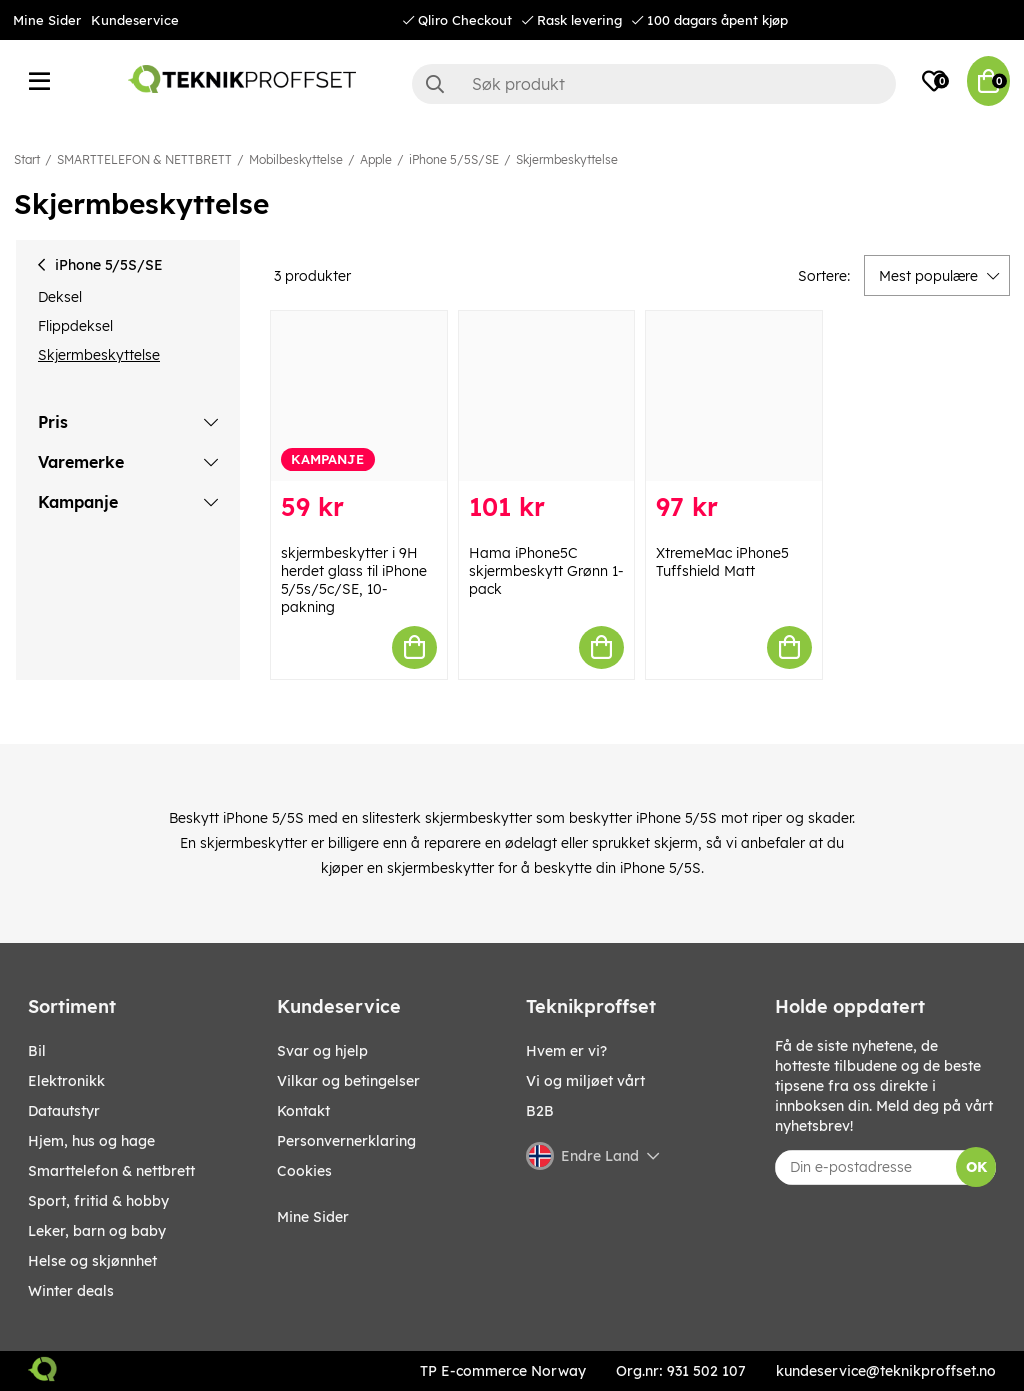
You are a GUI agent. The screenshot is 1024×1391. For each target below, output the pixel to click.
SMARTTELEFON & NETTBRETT (144, 159)
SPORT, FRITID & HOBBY (98, 1201)
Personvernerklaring (346, 1141)
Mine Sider (47, 20)
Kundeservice (135, 20)
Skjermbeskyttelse (567, 159)
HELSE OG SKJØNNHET (92, 1261)
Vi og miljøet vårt (585, 1081)
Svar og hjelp (322, 1051)
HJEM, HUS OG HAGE (91, 1141)
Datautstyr (64, 1111)
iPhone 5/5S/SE (454, 159)
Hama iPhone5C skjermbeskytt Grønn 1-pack (546, 571)
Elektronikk (66, 1081)
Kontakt (303, 1111)
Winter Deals (71, 1291)
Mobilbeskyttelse (296, 159)
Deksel (60, 297)
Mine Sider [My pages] (313, 1217)
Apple (376, 159)
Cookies (304, 1171)
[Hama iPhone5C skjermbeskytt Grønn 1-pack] (547, 396)
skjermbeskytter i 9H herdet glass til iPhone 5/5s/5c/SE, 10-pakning (354, 580)
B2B (540, 1111)
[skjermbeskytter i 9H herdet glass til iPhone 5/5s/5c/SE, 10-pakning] (359, 396)
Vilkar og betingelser (348, 1081)
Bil (37, 1051)
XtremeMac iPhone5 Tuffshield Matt (722, 562)
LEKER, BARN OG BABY (97, 1231)
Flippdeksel (75, 326)
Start (27, 159)
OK (976, 1167)
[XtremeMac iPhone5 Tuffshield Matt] (734, 396)
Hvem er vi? (566, 1051)
